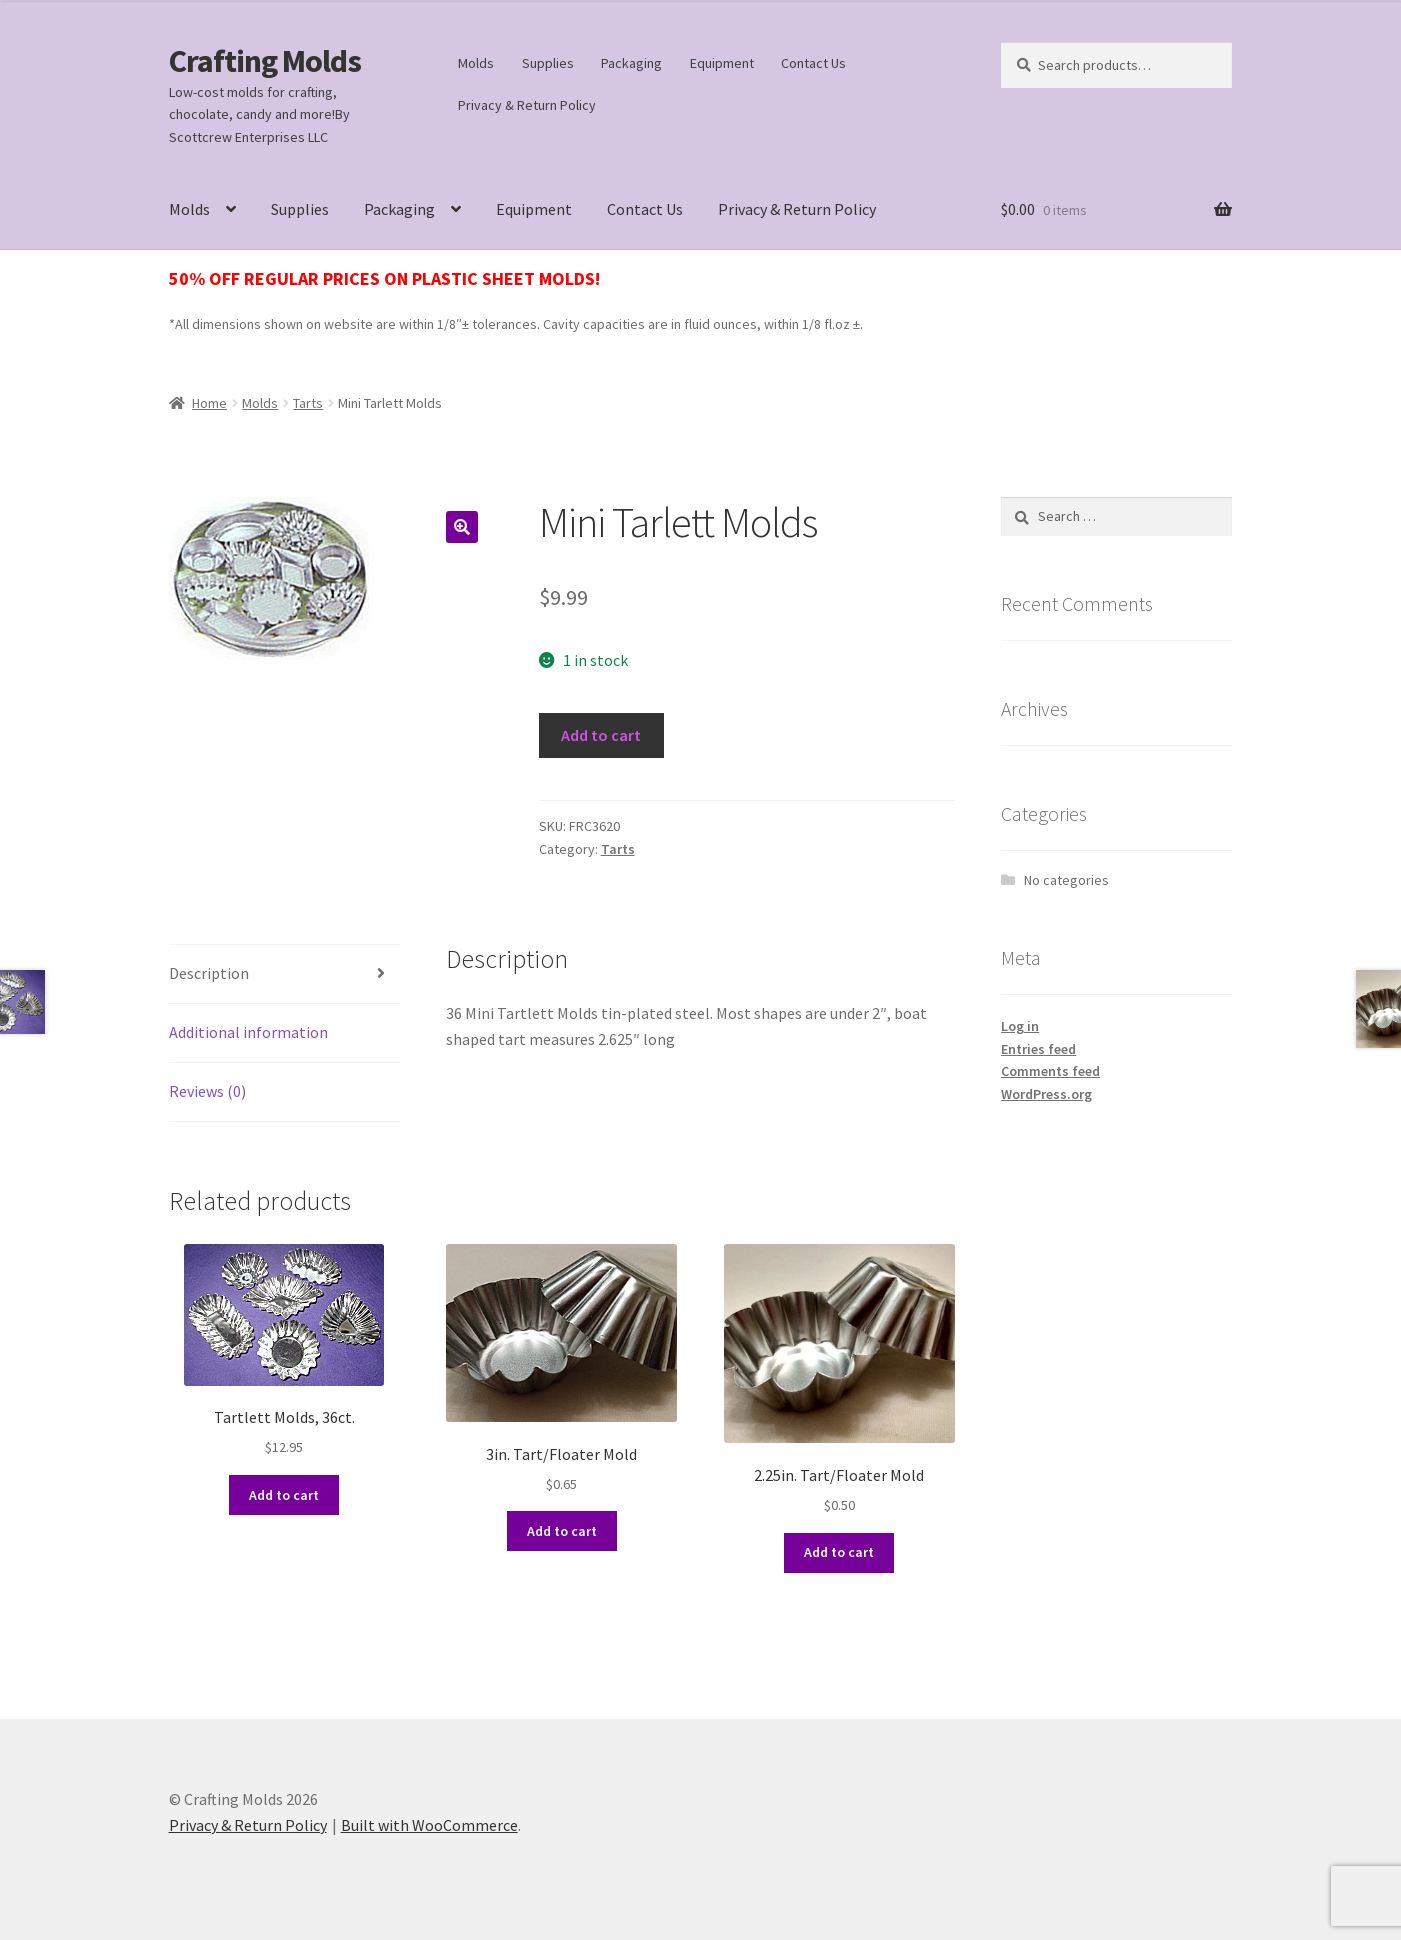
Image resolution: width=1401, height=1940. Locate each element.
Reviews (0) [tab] (207, 1091)
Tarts (308, 403)
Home (209, 403)
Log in (1020, 1026)
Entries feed (1038, 1049)
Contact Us (813, 63)
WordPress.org (1046, 1094)
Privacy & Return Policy (527, 105)
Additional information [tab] (248, 1032)
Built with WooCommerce (429, 1825)
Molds (476, 63)
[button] (462, 527)
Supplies (548, 63)
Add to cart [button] (284, 1495)
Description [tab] (209, 973)
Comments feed (1050, 1071)
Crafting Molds (265, 61)
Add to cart (601, 735)
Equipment (722, 63)
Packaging (631, 63)
